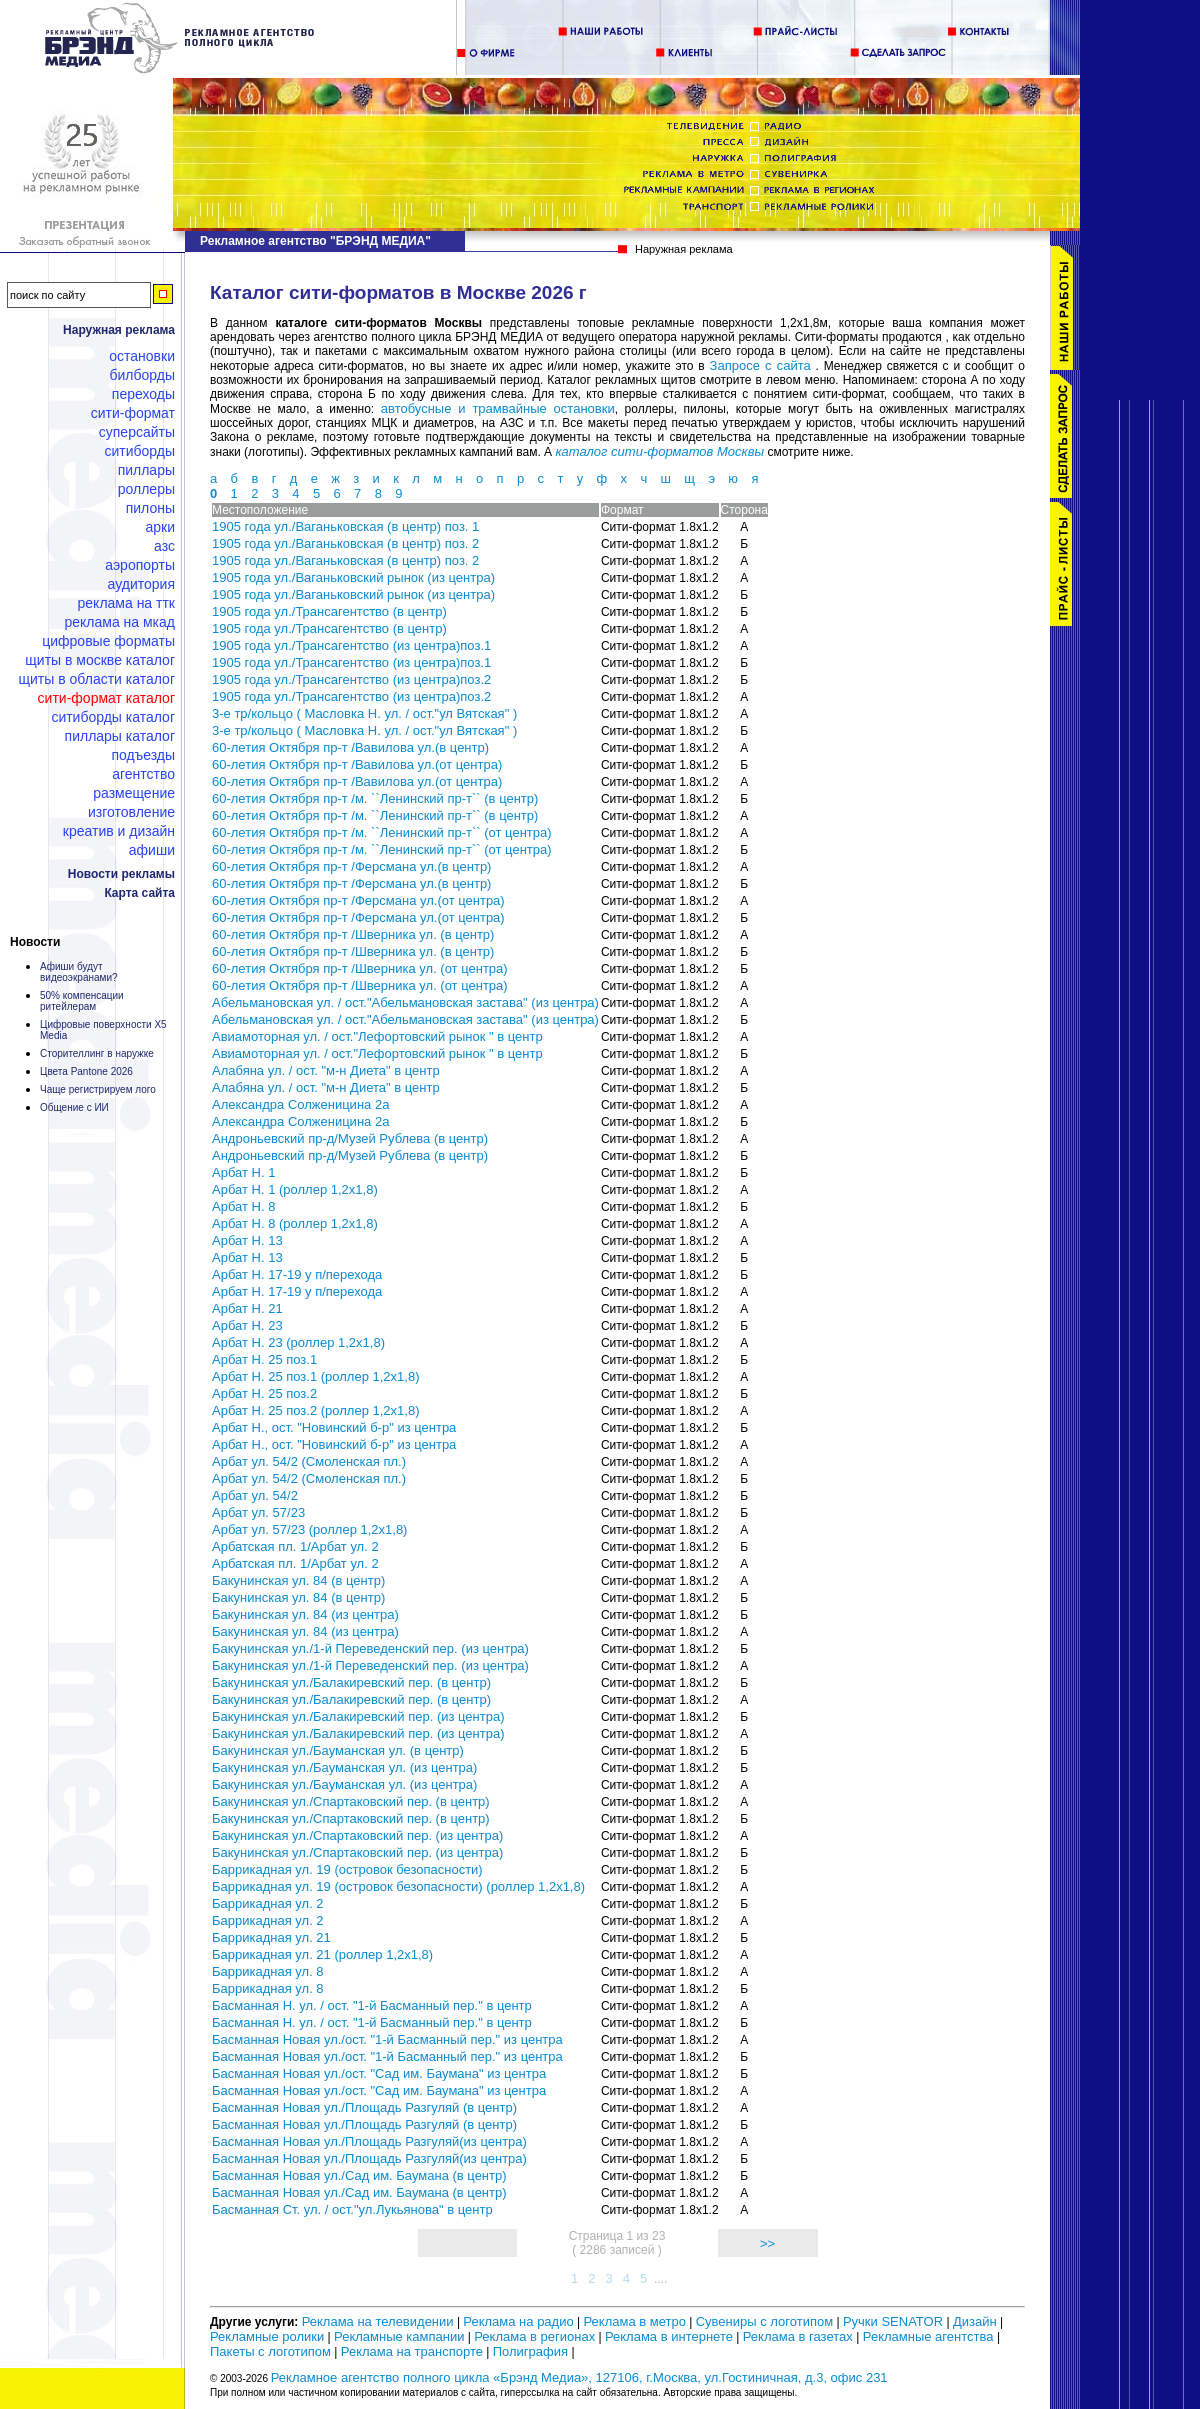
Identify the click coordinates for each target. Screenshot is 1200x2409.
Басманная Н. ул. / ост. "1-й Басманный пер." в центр (372, 2005)
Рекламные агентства (930, 2336)
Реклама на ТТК (126, 603)
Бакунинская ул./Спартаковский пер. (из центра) (357, 1835)
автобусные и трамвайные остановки (498, 408)
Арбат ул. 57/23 (258, 1512)
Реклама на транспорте (412, 2351)
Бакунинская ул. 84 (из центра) (305, 1614)
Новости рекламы (121, 874)
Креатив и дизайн (119, 831)
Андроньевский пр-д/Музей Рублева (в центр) (350, 1138)
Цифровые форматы (108, 641)
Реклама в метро (634, 2321)
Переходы (143, 394)
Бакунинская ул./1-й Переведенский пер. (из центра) (370, 1648)
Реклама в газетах (800, 2336)
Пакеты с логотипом (270, 2351)
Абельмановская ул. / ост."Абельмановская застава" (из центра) (405, 1002)
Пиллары (146, 470)
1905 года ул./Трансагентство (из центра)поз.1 (351, 645)
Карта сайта (139, 893)
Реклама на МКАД (119, 622)
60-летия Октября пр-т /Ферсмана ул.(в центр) (351, 866)
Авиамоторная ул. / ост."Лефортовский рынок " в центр (377, 1036)
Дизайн (975, 2321)
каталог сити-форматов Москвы (659, 451)
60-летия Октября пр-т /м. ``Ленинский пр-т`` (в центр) (375, 798)
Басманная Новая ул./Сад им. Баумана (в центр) (359, 2175)
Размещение (134, 793)
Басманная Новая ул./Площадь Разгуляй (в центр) (364, 2107)
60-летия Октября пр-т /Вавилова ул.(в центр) (350, 747)
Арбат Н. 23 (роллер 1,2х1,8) (298, 1342)
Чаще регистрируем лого (98, 1089)
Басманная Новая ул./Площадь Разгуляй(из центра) (369, 2141)
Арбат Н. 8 (243, 1206)
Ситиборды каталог (113, 717)
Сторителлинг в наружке (97, 1053)
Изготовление (131, 812)
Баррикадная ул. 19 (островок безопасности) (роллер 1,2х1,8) (398, 1886)
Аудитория (141, 584)
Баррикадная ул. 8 (268, 1971)
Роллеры (146, 489)
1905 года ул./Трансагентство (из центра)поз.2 (351, 679)
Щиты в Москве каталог (100, 660)
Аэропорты (140, 565)
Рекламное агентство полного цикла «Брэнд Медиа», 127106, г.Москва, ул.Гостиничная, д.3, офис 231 (579, 2377)
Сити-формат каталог (106, 698)
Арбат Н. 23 (247, 1325)
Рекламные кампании (399, 2336)
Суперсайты (137, 432)
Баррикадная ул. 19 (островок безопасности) (347, 1869)
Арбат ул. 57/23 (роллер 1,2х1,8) (309, 1529)
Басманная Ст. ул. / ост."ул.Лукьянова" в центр (352, 2209)
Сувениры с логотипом (764, 2321)
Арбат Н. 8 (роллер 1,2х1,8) (295, 1223)
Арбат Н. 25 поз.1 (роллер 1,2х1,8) (316, 1376)
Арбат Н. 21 (247, 1308)
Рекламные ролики (267, 2336)
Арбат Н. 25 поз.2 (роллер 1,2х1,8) (316, 1410)
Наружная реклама (119, 330)
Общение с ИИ (74, 1107)
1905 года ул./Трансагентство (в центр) (329, 611)
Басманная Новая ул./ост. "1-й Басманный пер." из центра (387, 2039)
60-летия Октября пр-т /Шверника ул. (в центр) (353, 934)
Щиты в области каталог (97, 679)
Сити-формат (133, 413)
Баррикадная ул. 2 (268, 1903)
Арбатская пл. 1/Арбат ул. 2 (295, 1546)
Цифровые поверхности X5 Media (103, 1030)
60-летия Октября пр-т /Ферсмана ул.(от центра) (358, 900)
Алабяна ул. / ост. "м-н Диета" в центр (326, 1070)
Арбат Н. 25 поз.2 (264, 1393)
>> (767, 2243)
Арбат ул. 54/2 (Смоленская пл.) (309, 1461)
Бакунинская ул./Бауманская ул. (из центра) (344, 1767)
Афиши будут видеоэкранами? (79, 972)
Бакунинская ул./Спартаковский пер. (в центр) (351, 1801)
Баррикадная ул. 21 (271, 1937)
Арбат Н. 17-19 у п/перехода (297, 1274)
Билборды (142, 375)
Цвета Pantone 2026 (86, 1071)
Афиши (152, 850)
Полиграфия (530, 2351)
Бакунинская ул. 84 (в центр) (298, 1580)
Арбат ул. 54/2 (255, 1495)
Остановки (142, 356)
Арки (160, 527)
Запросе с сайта (760, 365)
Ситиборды (139, 451)
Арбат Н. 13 (247, 1240)
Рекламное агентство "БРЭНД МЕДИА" (315, 241)
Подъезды (144, 755)
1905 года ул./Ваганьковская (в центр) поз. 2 (345, 543)
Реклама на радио (518, 2321)
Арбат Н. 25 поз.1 (264, 1359)
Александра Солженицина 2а (300, 1104)
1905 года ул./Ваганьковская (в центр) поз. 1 (345, 526)
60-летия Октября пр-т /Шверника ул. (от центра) (360, 968)
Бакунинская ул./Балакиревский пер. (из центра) (358, 1716)
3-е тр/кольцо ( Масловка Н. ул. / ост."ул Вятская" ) (364, 713)
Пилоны (150, 508)
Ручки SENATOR (893, 2321)
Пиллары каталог (120, 736)
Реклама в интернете (669, 2336)
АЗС (164, 546)
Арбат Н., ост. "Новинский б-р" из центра (334, 1427)
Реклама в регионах (534, 2336)
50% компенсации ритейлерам (82, 1001)
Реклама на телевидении (378, 2321)
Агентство (143, 774)
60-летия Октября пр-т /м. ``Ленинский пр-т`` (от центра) (382, 832)
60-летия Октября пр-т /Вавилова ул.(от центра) (357, 764)
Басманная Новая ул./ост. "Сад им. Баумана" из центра (379, 2073)
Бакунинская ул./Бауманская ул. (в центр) (338, 1750)
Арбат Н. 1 (243, 1172)
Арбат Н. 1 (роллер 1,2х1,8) (295, 1189)
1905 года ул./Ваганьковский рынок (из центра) (353, 577)
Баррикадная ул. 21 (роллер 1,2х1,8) (322, 1954)
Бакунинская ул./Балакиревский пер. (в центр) (351, 1682)
